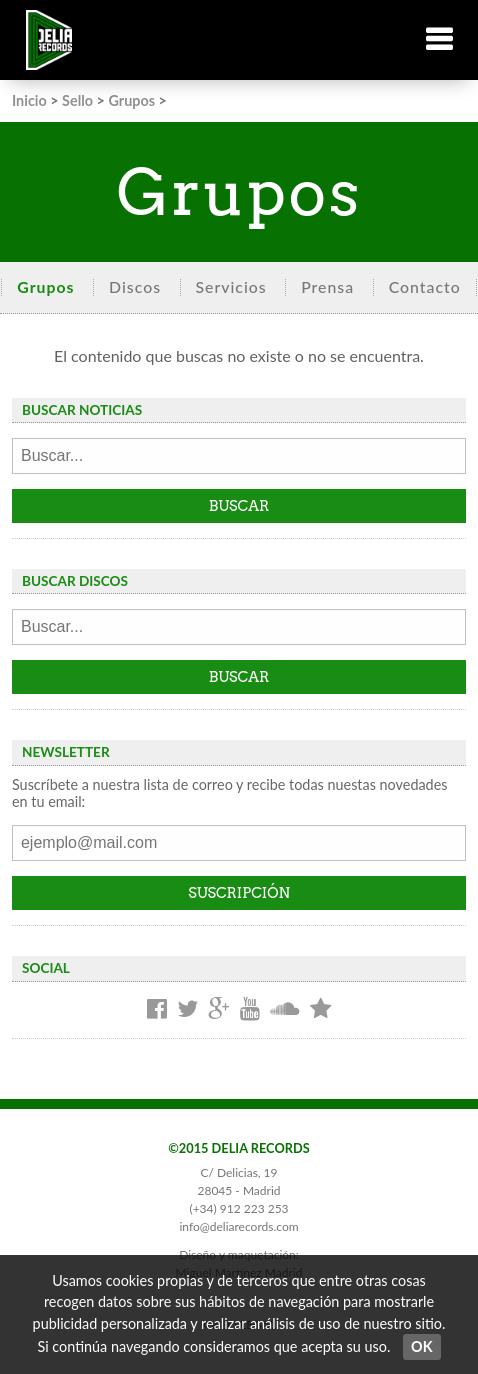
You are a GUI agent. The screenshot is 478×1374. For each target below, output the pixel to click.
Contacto (425, 286)
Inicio (29, 100)
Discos (135, 286)
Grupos (131, 100)
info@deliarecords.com (238, 1226)
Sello (77, 100)
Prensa (327, 286)
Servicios (231, 286)
